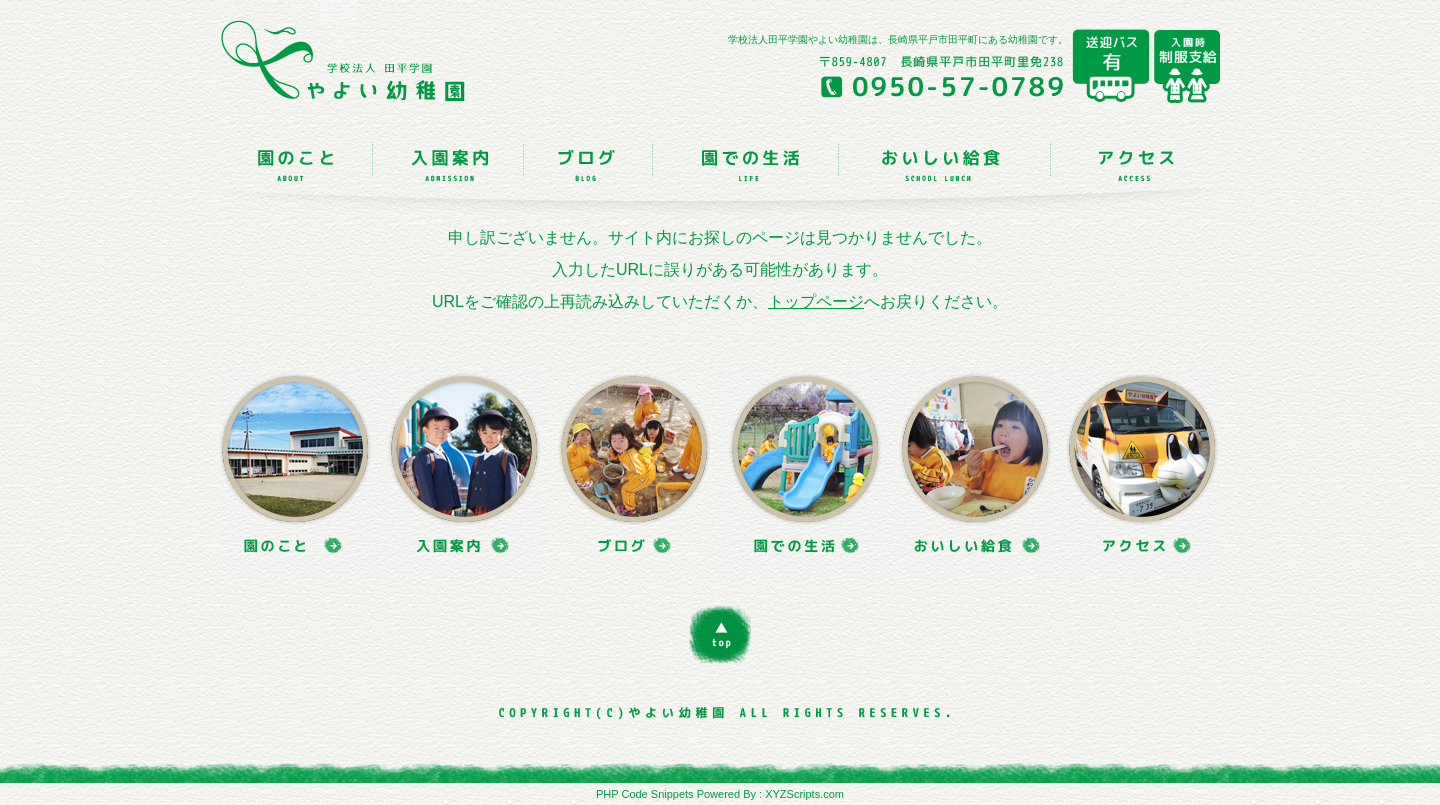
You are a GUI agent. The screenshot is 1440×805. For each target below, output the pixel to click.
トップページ (816, 301)
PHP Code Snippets (645, 794)
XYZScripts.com (804, 794)
